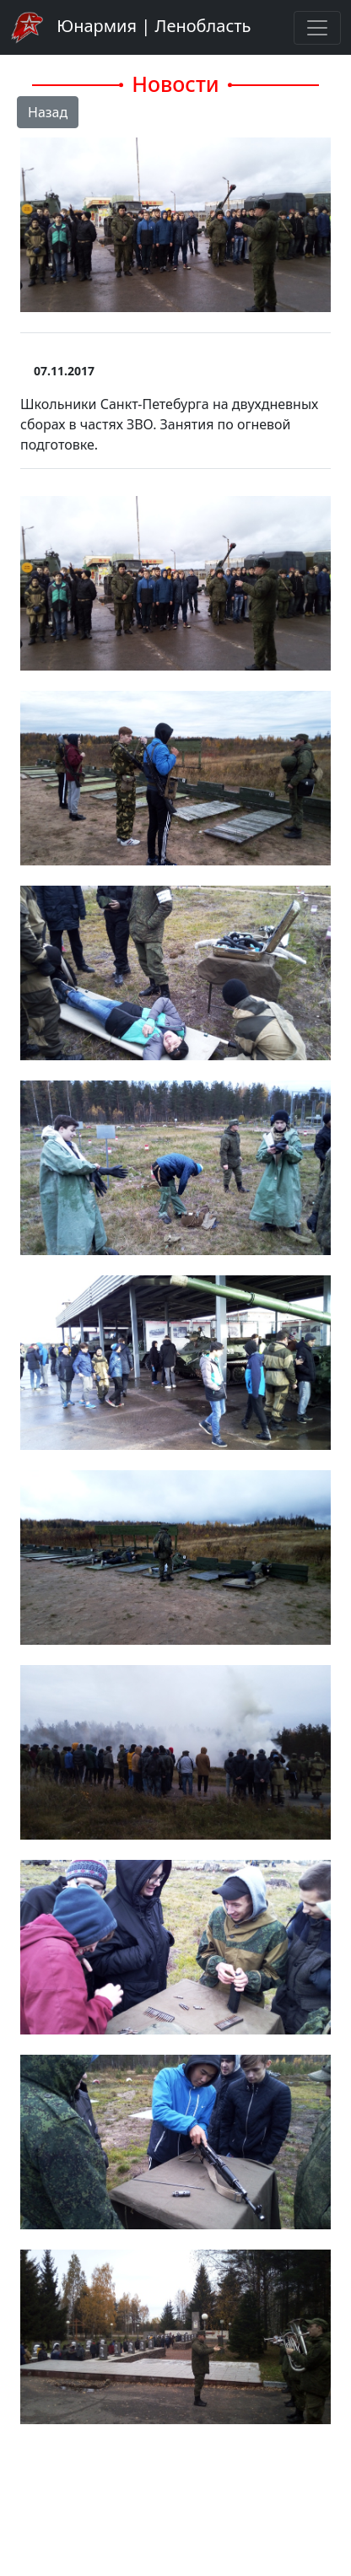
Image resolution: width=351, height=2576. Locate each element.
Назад (48, 112)
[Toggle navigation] (317, 28)
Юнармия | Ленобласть (130, 27)
